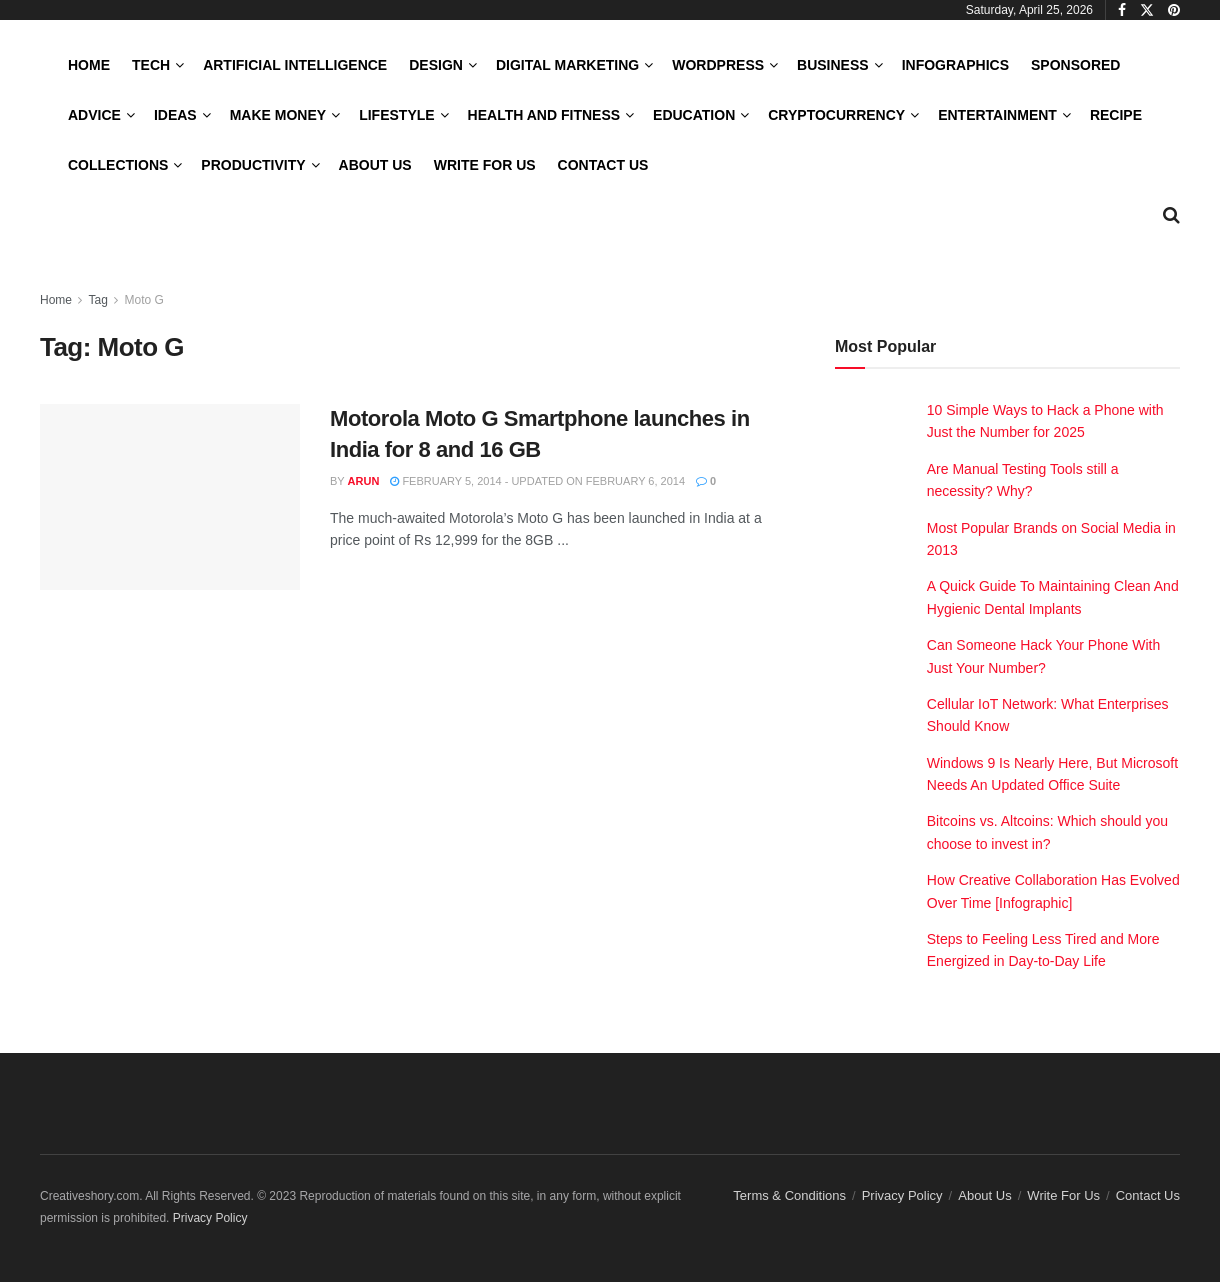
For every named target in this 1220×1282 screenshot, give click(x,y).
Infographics (955, 65)
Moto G (144, 300)
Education (694, 115)
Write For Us (485, 165)
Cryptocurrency (836, 115)
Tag (97, 300)
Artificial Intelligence (295, 65)
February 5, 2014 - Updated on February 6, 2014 (537, 481)
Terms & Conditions (789, 1195)
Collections (118, 165)
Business (833, 65)
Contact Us (603, 165)
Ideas (175, 115)
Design (436, 65)
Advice (94, 115)
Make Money (278, 115)
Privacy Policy (902, 1195)
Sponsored (1075, 65)
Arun (364, 481)
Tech (151, 65)
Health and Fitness (544, 115)
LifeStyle (396, 115)
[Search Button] (1171, 215)
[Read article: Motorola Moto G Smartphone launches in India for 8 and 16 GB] (170, 497)
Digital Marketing (567, 65)
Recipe (1116, 115)
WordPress (718, 65)
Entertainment (997, 115)
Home (89, 65)
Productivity (253, 165)
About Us (375, 165)
